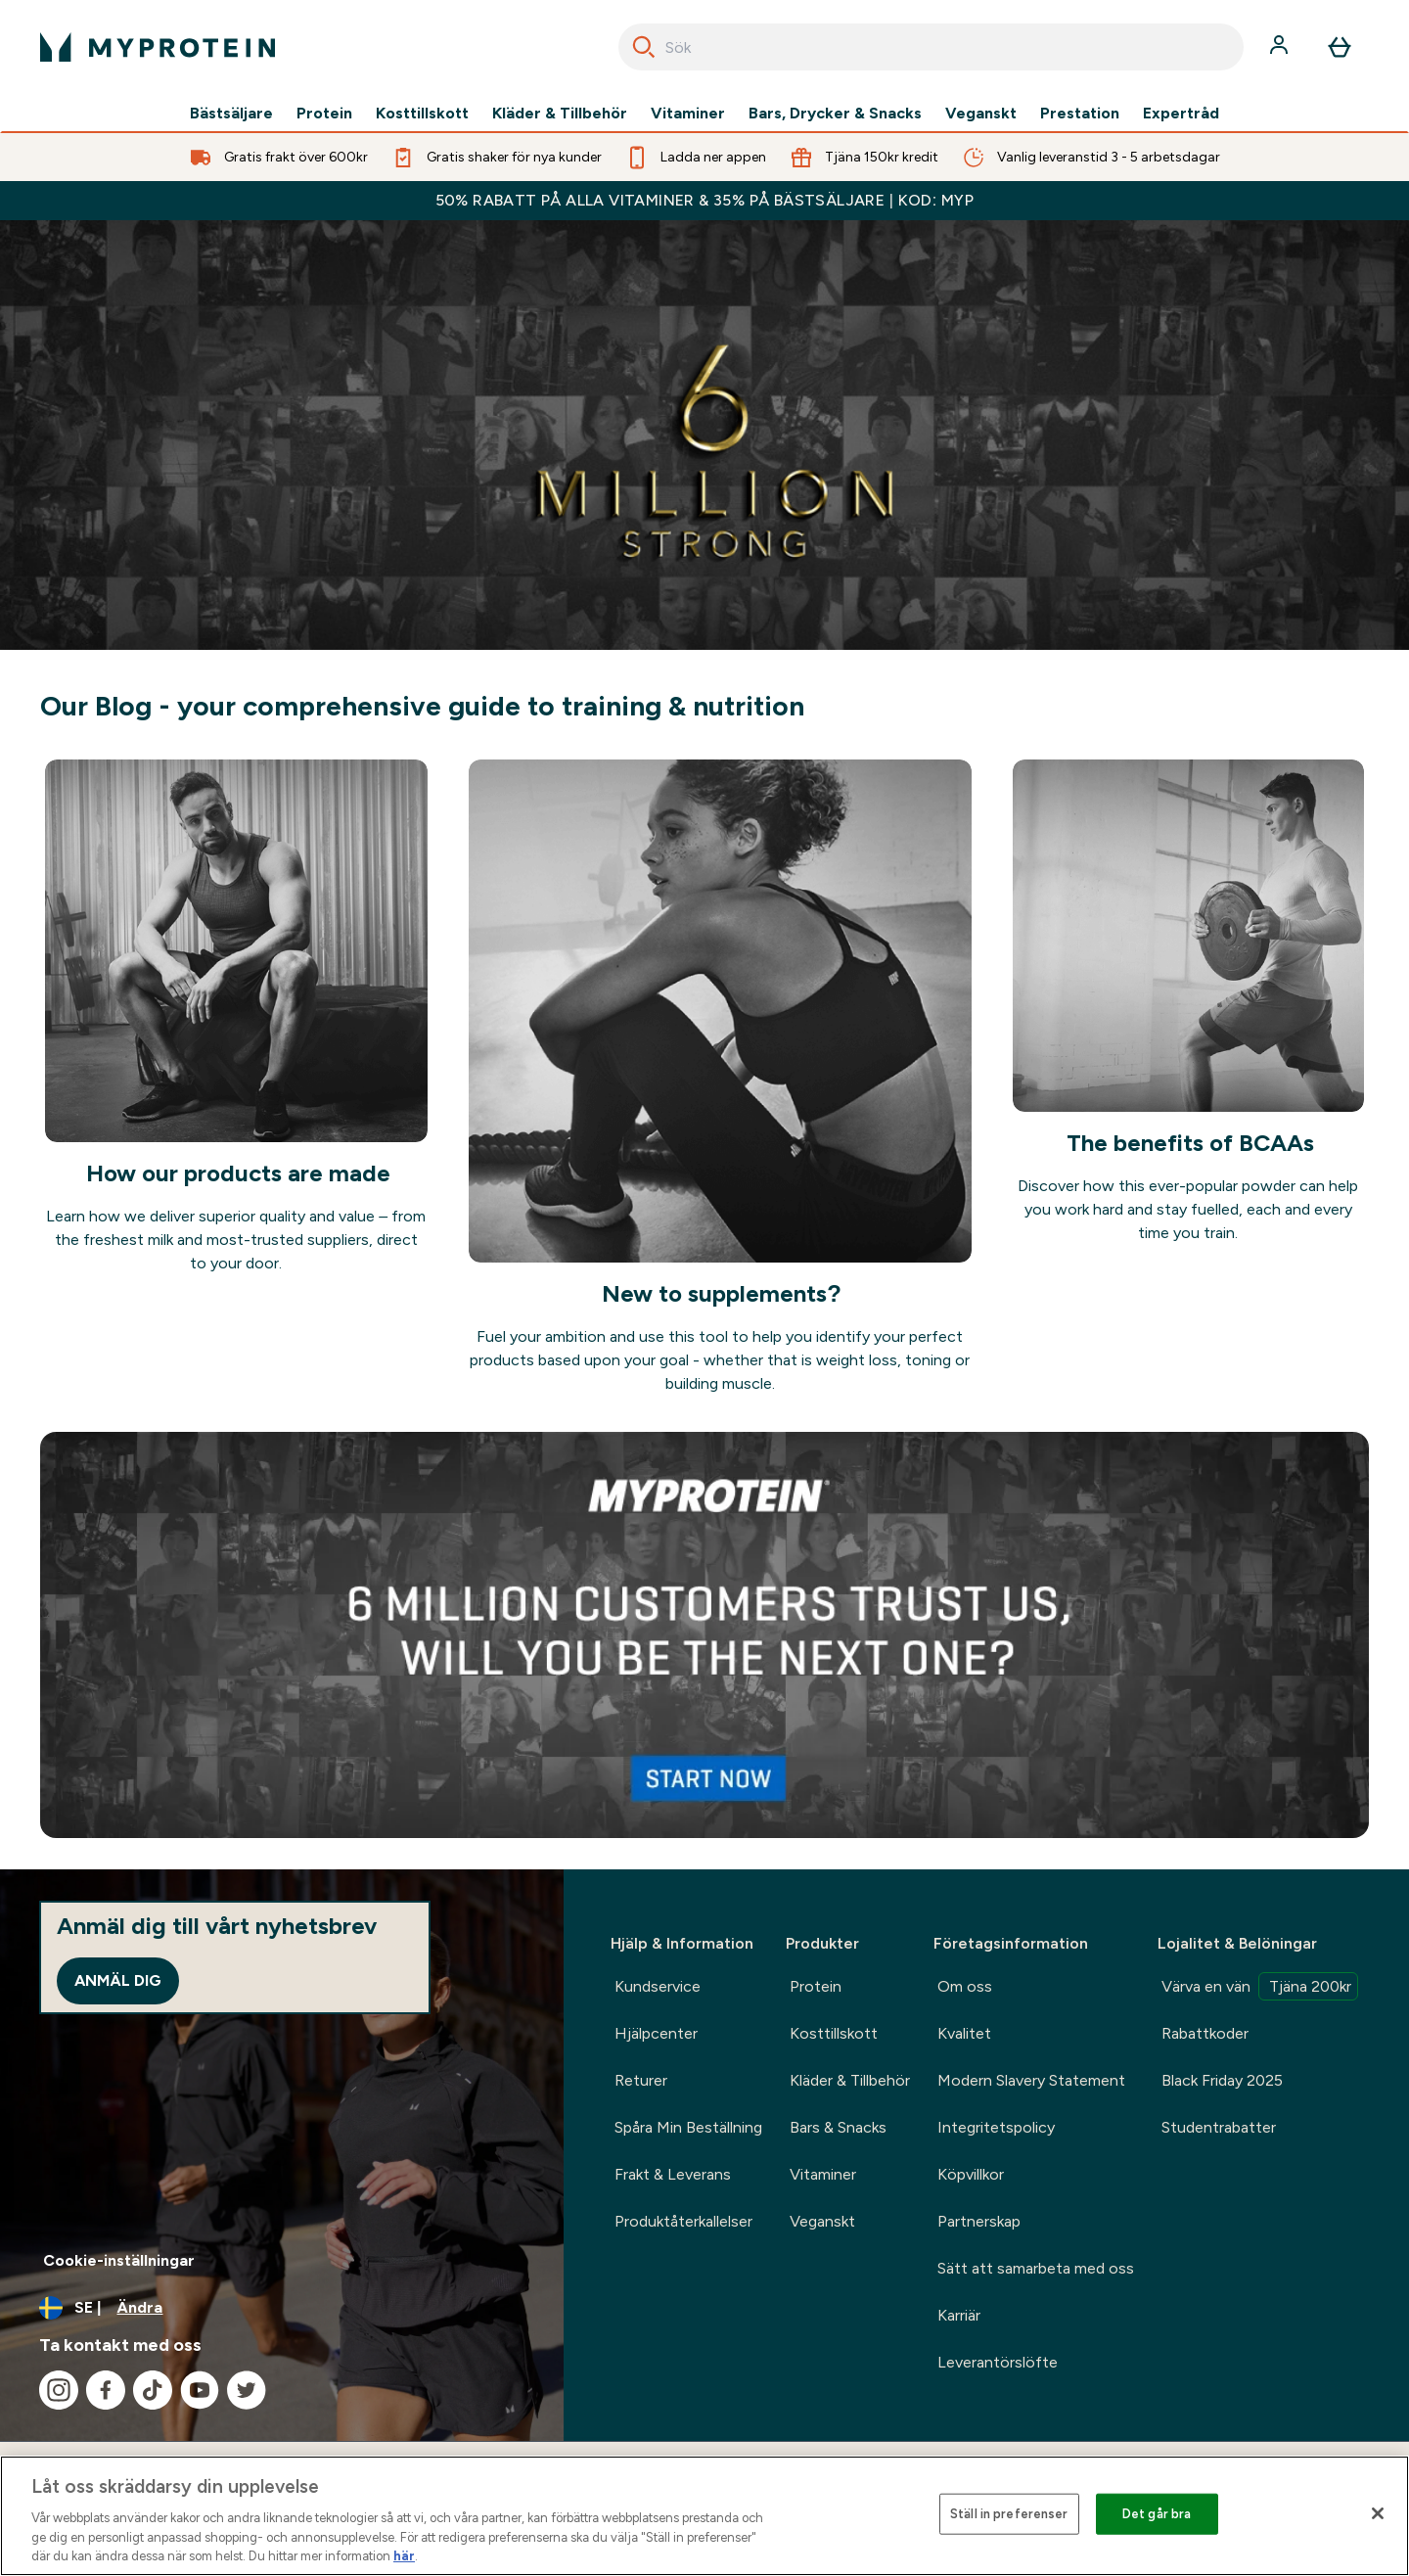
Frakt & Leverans (672, 2174)
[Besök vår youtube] (199, 2390)
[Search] (644, 46)
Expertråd (1181, 113)
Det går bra (1156, 2514)
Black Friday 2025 (1222, 2080)
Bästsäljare (231, 113)
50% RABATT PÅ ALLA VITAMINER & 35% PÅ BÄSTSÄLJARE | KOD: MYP (705, 200)
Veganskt (981, 113)
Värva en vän (1259, 1986)
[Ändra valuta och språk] (281, 2308)
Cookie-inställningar (119, 2260)
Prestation (1079, 113)
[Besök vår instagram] (58, 2390)
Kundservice (657, 1986)
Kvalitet (964, 2033)
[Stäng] (1377, 2513)
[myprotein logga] (157, 47)
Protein (324, 113)
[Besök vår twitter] (246, 2390)
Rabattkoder (1205, 2033)
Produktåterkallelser (683, 2221)
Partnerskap (979, 2221)
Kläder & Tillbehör (559, 113)
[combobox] (931, 46)
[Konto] (1280, 47)
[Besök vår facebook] (105, 2390)
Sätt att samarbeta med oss (1035, 2268)
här (404, 2556)
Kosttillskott (422, 113)
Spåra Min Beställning (688, 2127)
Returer (640, 2080)
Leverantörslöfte (997, 2362)
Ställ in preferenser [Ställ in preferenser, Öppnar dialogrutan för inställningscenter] (1009, 2514)
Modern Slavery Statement (1031, 2080)
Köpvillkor (970, 2174)
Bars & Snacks (838, 2127)
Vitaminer (688, 113)
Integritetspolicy (996, 2127)
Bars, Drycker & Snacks (835, 113)
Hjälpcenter (656, 2033)
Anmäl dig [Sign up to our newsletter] (117, 1980)
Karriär (958, 2315)
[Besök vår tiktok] (152, 2390)
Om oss (964, 1986)
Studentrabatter (1218, 2127)
